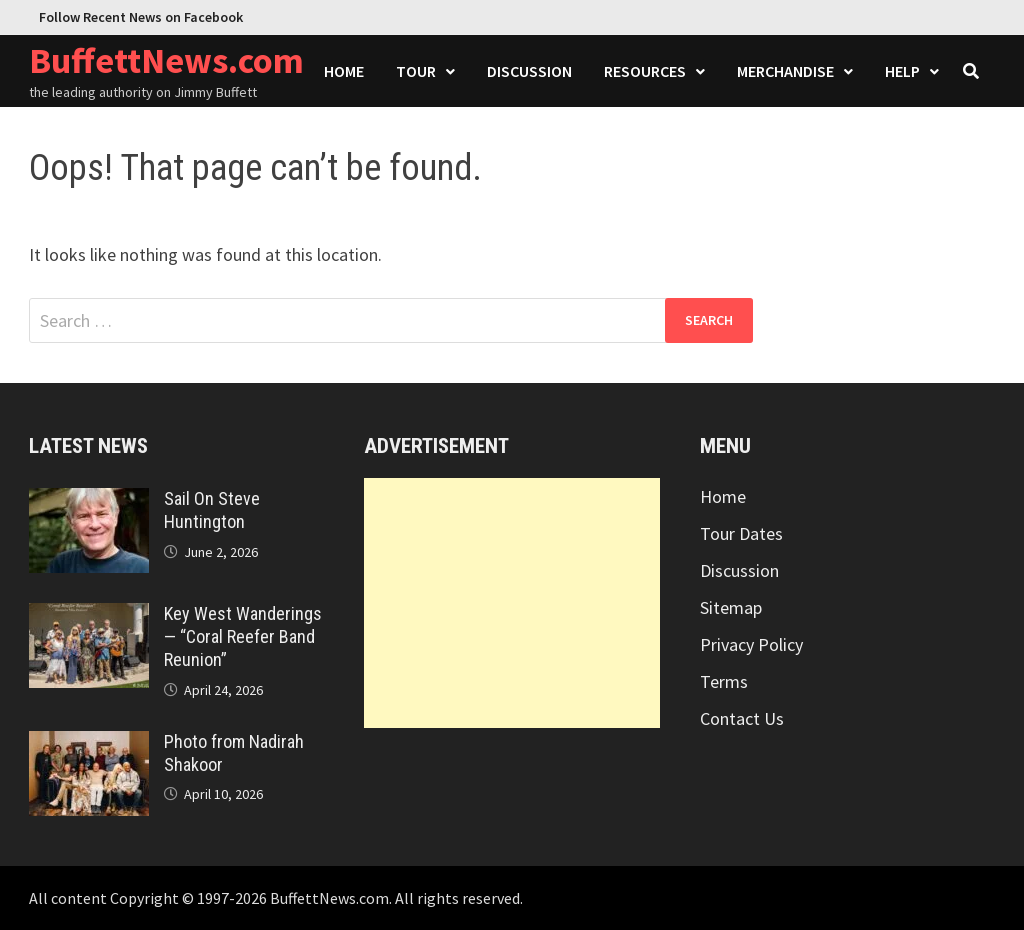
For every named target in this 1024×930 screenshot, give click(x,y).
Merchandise (785, 71)
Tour (416, 71)
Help (902, 71)
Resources (645, 71)
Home (344, 71)
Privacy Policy (751, 644)
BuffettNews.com (166, 60)
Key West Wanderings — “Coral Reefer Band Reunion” (243, 636)
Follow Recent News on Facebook (141, 17)
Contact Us (742, 718)
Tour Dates (741, 533)
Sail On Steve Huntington (212, 510)
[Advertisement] (511, 603)
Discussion (529, 71)
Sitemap (731, 607)
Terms (724, 681)
